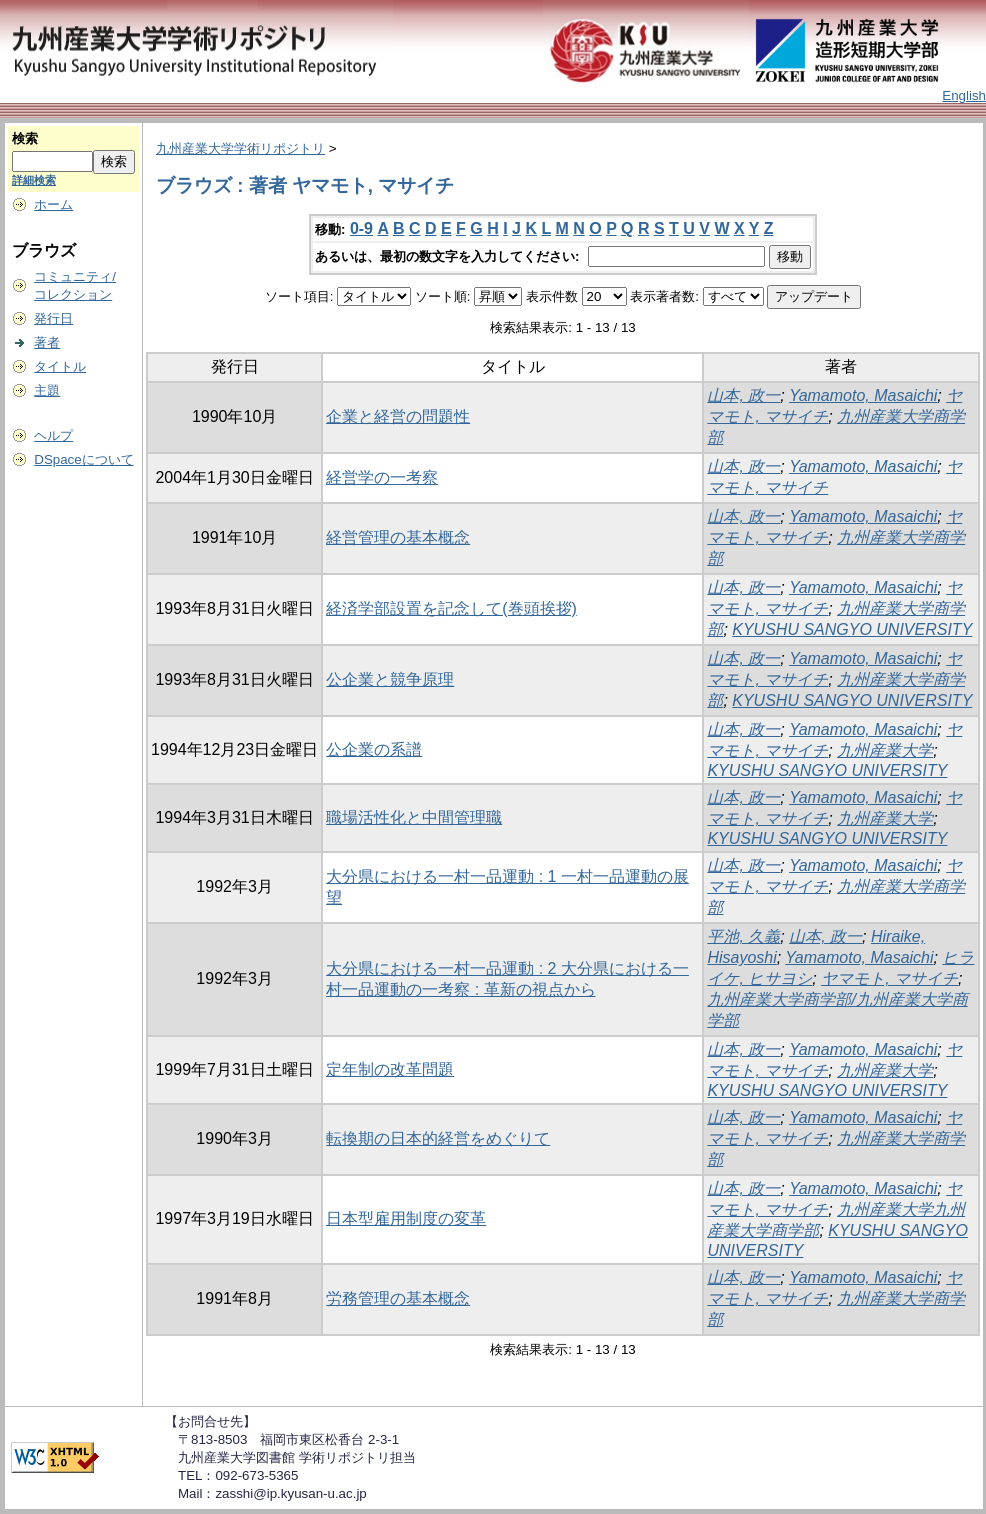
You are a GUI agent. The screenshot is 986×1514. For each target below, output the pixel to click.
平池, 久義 (743, 936)
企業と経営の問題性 (398, 416)
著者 (47, 342)
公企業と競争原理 (390, 679)
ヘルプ (53, 435)
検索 (25, 138)
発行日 (53, 318)
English (964, 95)
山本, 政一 (743, 395)
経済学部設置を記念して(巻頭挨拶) (451, 608)
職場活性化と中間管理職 (414, 817)
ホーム (53, 204)
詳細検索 (34, 180)
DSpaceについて (83, 459)
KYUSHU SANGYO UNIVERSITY (852, 629)
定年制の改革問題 (390, 1069)
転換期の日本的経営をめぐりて (438, 1138)
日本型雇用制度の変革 (406, 1218)
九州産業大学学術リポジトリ (240, 148)
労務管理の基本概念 (398, 1298)
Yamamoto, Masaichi (863, 395)
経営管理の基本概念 (398, 537)
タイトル (60, 366)
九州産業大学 (885, 750)
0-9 (361, 228)
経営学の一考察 (382, 477)
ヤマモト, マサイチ (889, 978)
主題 (47, 390)
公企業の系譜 (374, 749)
